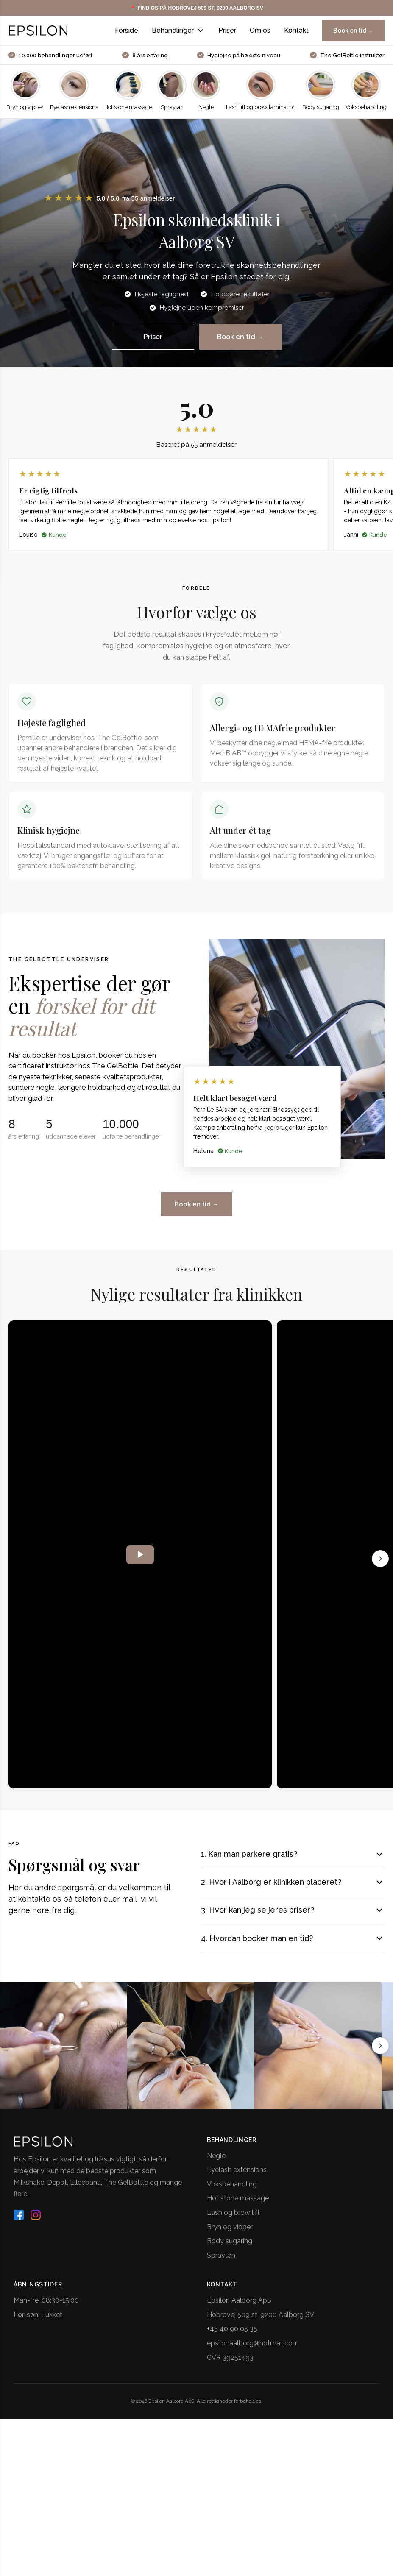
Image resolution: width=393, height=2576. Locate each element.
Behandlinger (178, 30)
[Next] (380, 1565)
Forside (126, 30)
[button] (109, 198)
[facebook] (19, 2222)
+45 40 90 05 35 (232, 2335)
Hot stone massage (238, 2205)
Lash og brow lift (233, 2219)
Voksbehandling (232, 2191)
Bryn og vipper (230, 2234)
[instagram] (36, 2222)
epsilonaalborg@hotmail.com (253, 2350)
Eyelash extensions (237, 2176)
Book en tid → (353, 30)
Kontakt (296, 30)
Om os (260, 30)
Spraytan (221, 2262)
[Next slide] (380, 2052)
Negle (216, 2162)
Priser (227, 30)
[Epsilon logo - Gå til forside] (38, 30)
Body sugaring (229, 2248)
